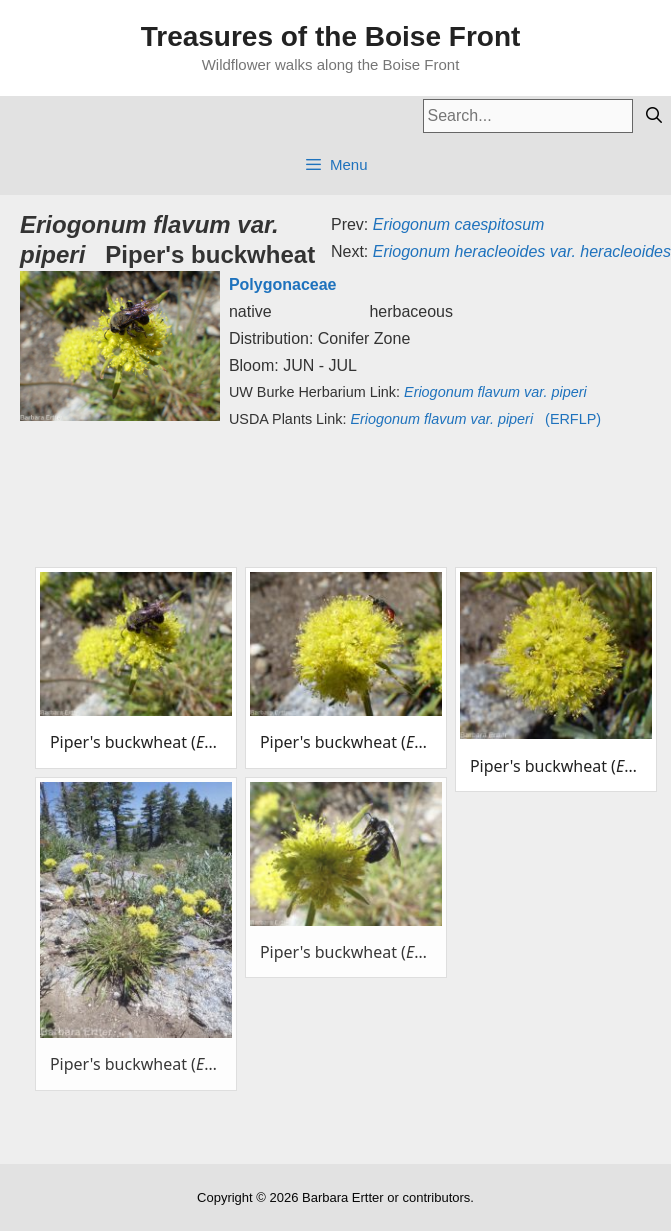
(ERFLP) (475, 419)
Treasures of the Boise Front (331, 36)
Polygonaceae (283, 284)
